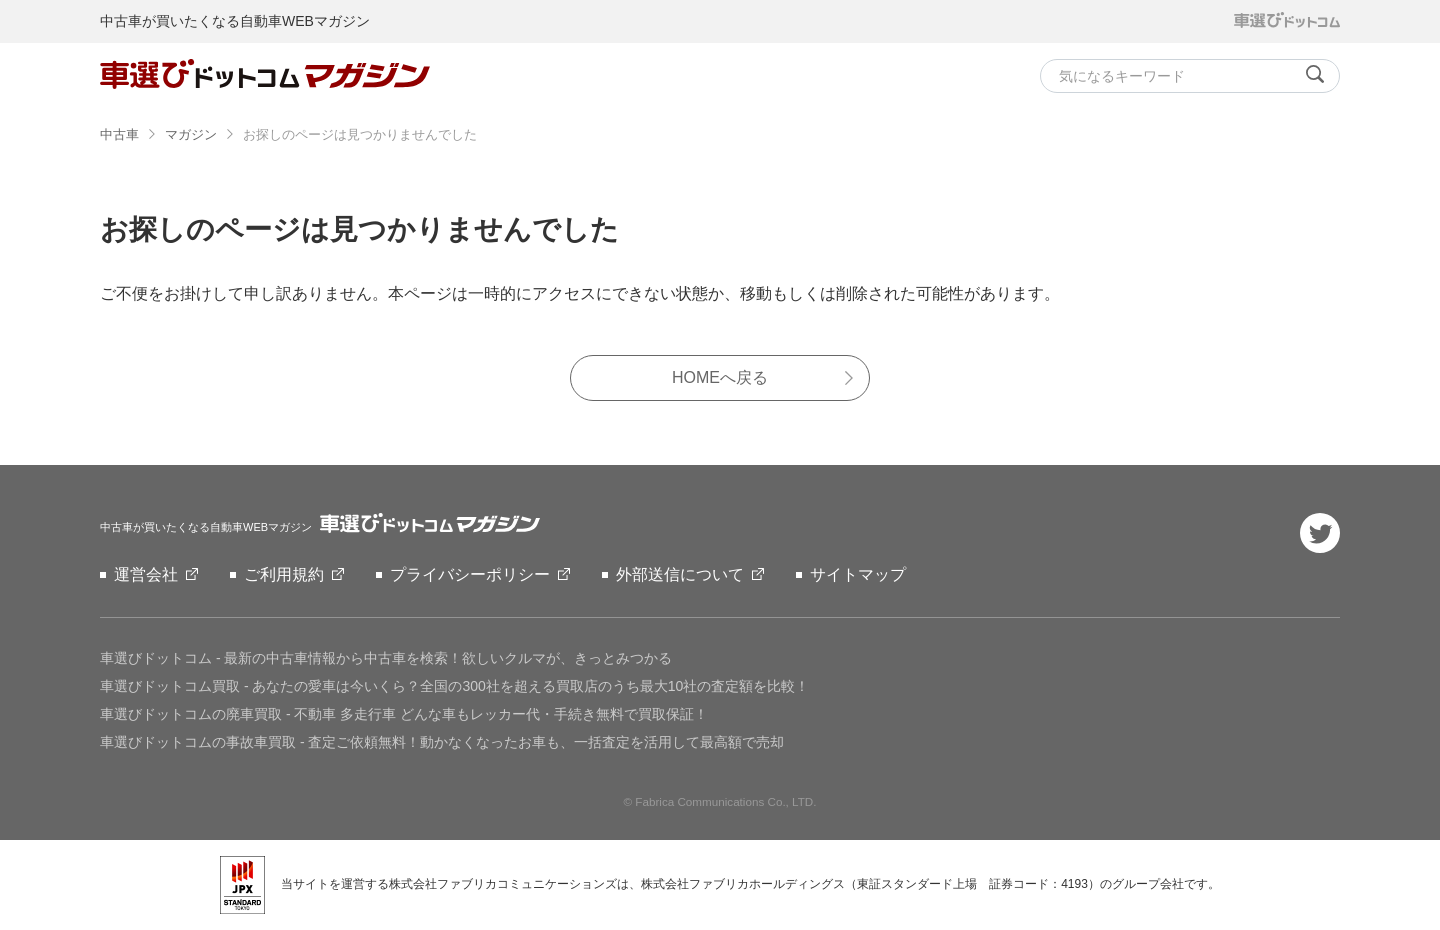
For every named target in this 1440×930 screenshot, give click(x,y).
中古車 (119, 134)
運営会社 (146, 574)
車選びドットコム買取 (454, 686)
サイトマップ (858, 574)
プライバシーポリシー (470, 574)
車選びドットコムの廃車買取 (404, 714)
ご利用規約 (284, 574)
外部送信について (680, 574)
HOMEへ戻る (720, 377)
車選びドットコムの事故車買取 (442, 742)
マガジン (191, 134)
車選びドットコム (386, 658)
